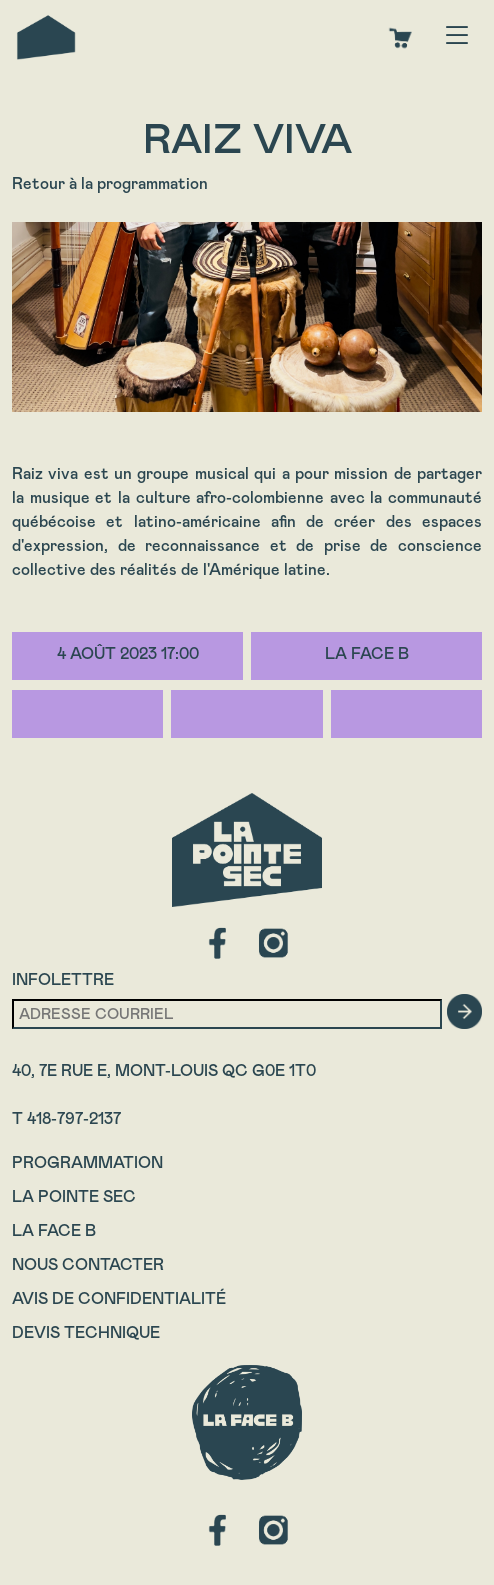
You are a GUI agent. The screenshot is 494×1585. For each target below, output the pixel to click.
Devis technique (86, 1332)
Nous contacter (88, 1264)
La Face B (54, 1230)
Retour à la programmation (110, 183)
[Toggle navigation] (457, 37)
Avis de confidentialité (119, 1298)
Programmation (87, 1162)
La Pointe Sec (74, 1196)
